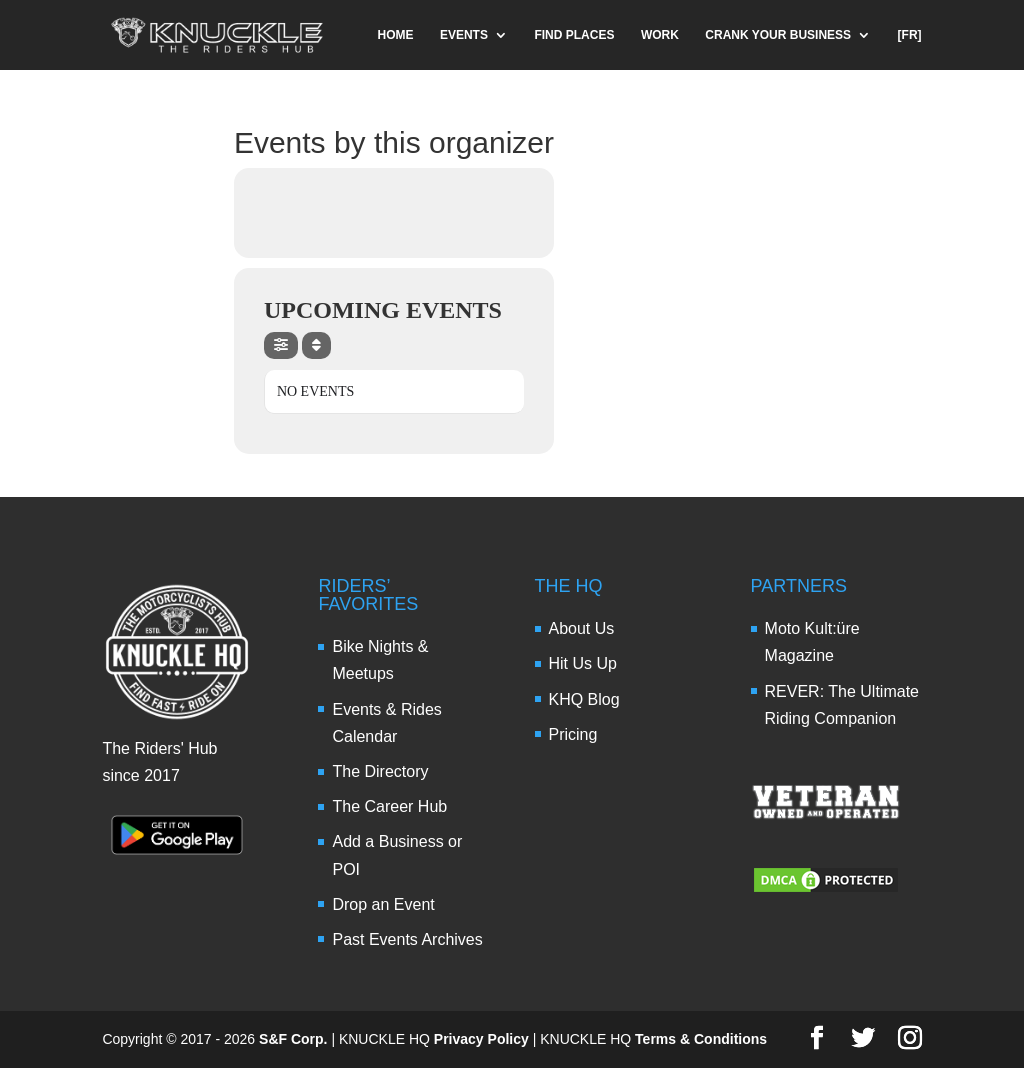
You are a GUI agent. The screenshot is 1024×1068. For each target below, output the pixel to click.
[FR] (910, 35)
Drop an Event (383, 904)
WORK (660, 35)
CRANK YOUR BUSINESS (778, 35)
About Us (582, 628)
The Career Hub (389, 806)
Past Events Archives (407, 939)
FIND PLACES (574, 35)
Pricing (573, 734)
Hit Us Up (583, 663)
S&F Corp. (293, 1039)
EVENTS (464, 35)
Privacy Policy (481, 1039)
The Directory (380, 771)
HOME (395, 35)
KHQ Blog (584, 699)
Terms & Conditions (701, 1039)
